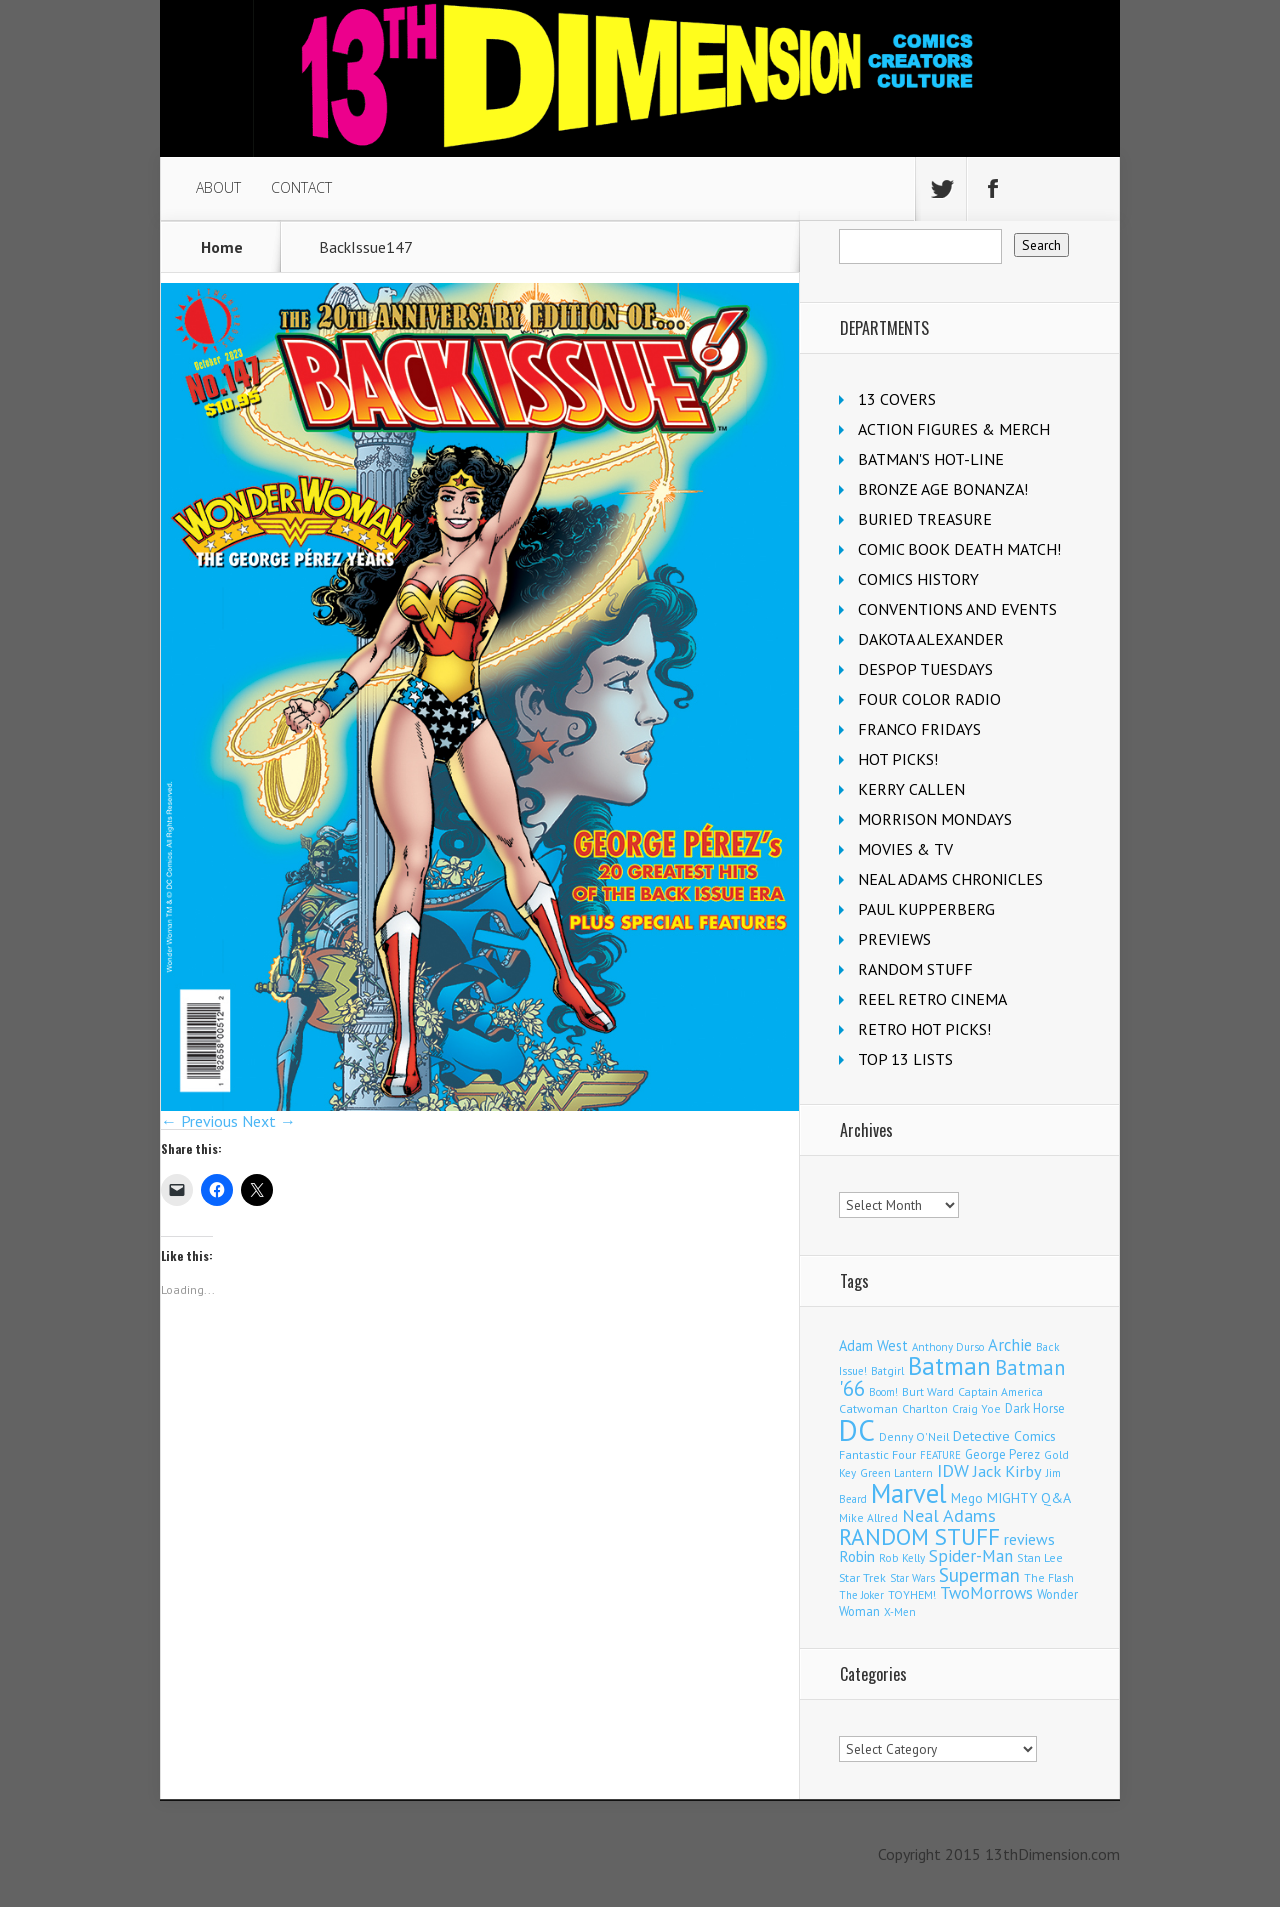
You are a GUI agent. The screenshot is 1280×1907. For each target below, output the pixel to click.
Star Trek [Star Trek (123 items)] (862, 1577)
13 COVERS (897, 399)
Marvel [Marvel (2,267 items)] (909, 1493)
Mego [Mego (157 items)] (967, 1498)
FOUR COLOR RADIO (929, 699)
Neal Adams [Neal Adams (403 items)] (949, 1515)
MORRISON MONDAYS (935, 819)
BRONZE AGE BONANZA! (943, 489)
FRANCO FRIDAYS (919, 729)
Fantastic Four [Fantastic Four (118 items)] (877, 1454)
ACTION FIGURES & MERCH (954, 429)
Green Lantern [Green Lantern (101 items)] (896, 1472)
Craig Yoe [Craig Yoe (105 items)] (976, 1408)
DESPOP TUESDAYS (925, 669)
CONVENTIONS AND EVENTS (957, 609)
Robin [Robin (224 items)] (857, 1556)
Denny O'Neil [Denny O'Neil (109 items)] (914, 1436)
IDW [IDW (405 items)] (953, 1470)
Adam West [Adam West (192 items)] (873, 1345)
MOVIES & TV (905, 849)
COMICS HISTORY (918, 579)
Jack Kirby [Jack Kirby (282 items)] (1007, 1471)
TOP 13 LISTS (905, 1059)
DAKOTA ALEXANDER (931, 639)
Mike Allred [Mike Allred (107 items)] (868, 1517)
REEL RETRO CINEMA (932, 999)
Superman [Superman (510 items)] (979, 1574)
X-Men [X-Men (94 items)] (900, 1612)
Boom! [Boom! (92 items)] (883, 1392)
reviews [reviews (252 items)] (1029, 1539)
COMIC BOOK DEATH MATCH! (959, 549)
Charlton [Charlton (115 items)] (925, 1408)
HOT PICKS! (898, 759)
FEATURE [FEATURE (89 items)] (940, 1455)
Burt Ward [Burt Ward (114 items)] (928, 1391)
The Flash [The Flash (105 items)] (1049, 1577)
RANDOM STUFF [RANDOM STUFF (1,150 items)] (919, 1536)
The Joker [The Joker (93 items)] (861, 1595)
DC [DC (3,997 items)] (857, 1430)
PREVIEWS (894, 939)
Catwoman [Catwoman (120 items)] (868, 1408)
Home (222, 247)
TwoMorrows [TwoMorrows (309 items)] (986, 1593)
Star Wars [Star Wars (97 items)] (912, 1578)
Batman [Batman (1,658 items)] (949, 1366)
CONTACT (301, 187)
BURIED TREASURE (925, 519)
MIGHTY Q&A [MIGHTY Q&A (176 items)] (1029, 1498)
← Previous (199, 1121)
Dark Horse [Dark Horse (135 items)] (1035, 1408)
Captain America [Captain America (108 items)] (1000, 1391)
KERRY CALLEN (911, 789)
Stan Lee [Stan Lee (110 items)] (1040, 1557)
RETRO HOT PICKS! (924, 1029)
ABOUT (218, 187)
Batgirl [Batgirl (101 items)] (887, 1370)
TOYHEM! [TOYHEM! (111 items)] (912, 1594)
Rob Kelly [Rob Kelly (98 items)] (902, 1558)
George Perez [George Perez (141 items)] (1002, 1454)
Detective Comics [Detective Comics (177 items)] (1004, 1436)
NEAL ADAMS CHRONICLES (950, 879)
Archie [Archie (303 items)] (1010, 1345)
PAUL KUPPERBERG (926, 909)
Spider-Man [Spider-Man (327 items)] (971, 1556)
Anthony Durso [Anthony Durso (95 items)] (948, 1347)
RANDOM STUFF (915, 969)
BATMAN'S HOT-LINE (931, 459)
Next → (269, 1121)
